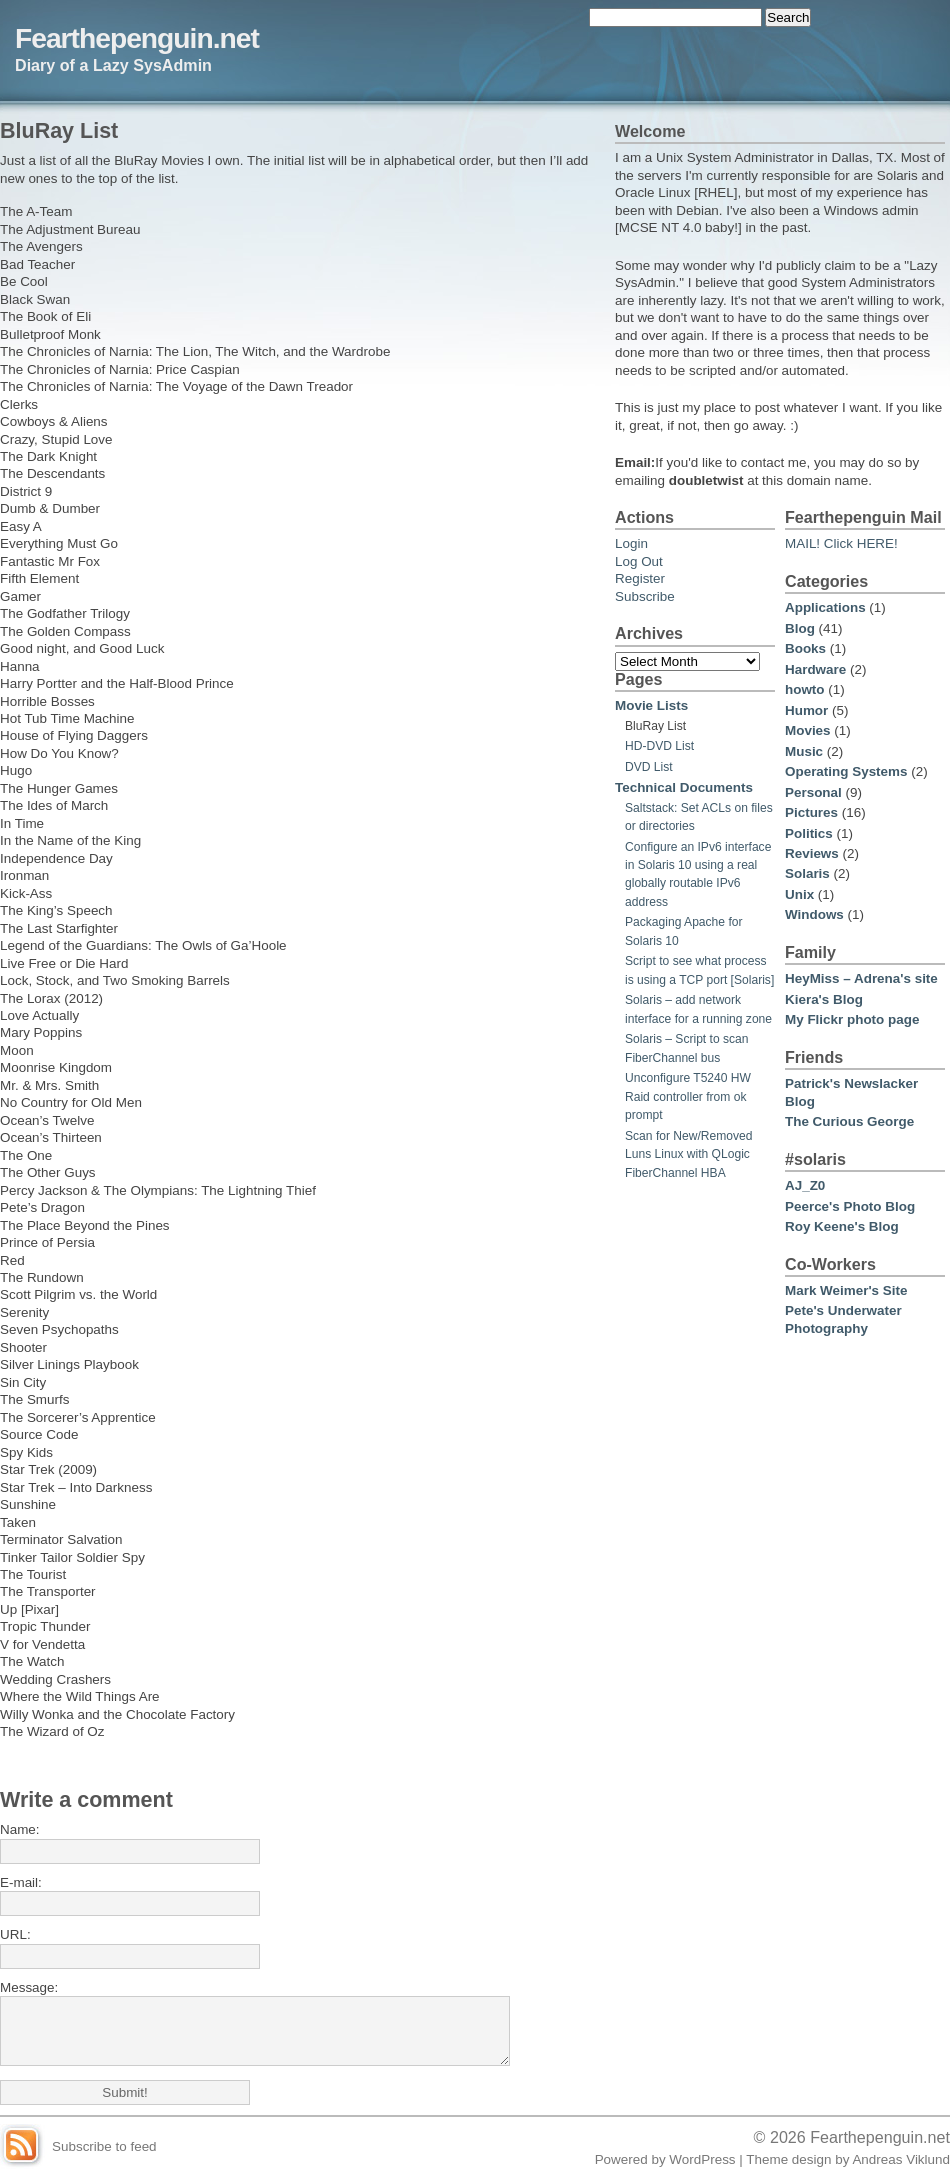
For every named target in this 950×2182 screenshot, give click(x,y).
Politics (809, 833)
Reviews (812, 853)
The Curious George (849, 1121)
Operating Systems (846, 771)
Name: (20, 1829)
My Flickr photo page (852, 1019)
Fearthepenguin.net (137, 38)
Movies (808, 730)
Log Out (639, 561)
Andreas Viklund (901, 2159)
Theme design (788, 2159)
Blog (800, 628)
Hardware (815, 669)
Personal (813, 792)
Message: (29, 1987)
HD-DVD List (659, 746)
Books (805, 648)
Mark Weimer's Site (846, 1290)
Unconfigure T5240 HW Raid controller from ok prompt (688, 1096)
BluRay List (655, 726)
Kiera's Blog (824, 999)
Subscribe (645, 596)
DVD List (649, 767)
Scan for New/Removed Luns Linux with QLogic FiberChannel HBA (689, 1154)
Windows (814, 914)
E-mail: (21, 1882)
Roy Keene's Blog (842, 1226)
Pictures (811, 812)
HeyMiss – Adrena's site (861, 978)
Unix (799, 894)
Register (640, 578)
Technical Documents (684, 787)
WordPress (702, 2159)
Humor (806, 710)
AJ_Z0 (805, 1185)
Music (804, 751)
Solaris (807, 873)
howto (805, 689)
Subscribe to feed (104, 2146)
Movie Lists (651, 705)
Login (631, 543)
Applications (825, 607)
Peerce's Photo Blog (850, 1206)
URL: (15, 1934)
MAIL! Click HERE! (841, 543)
